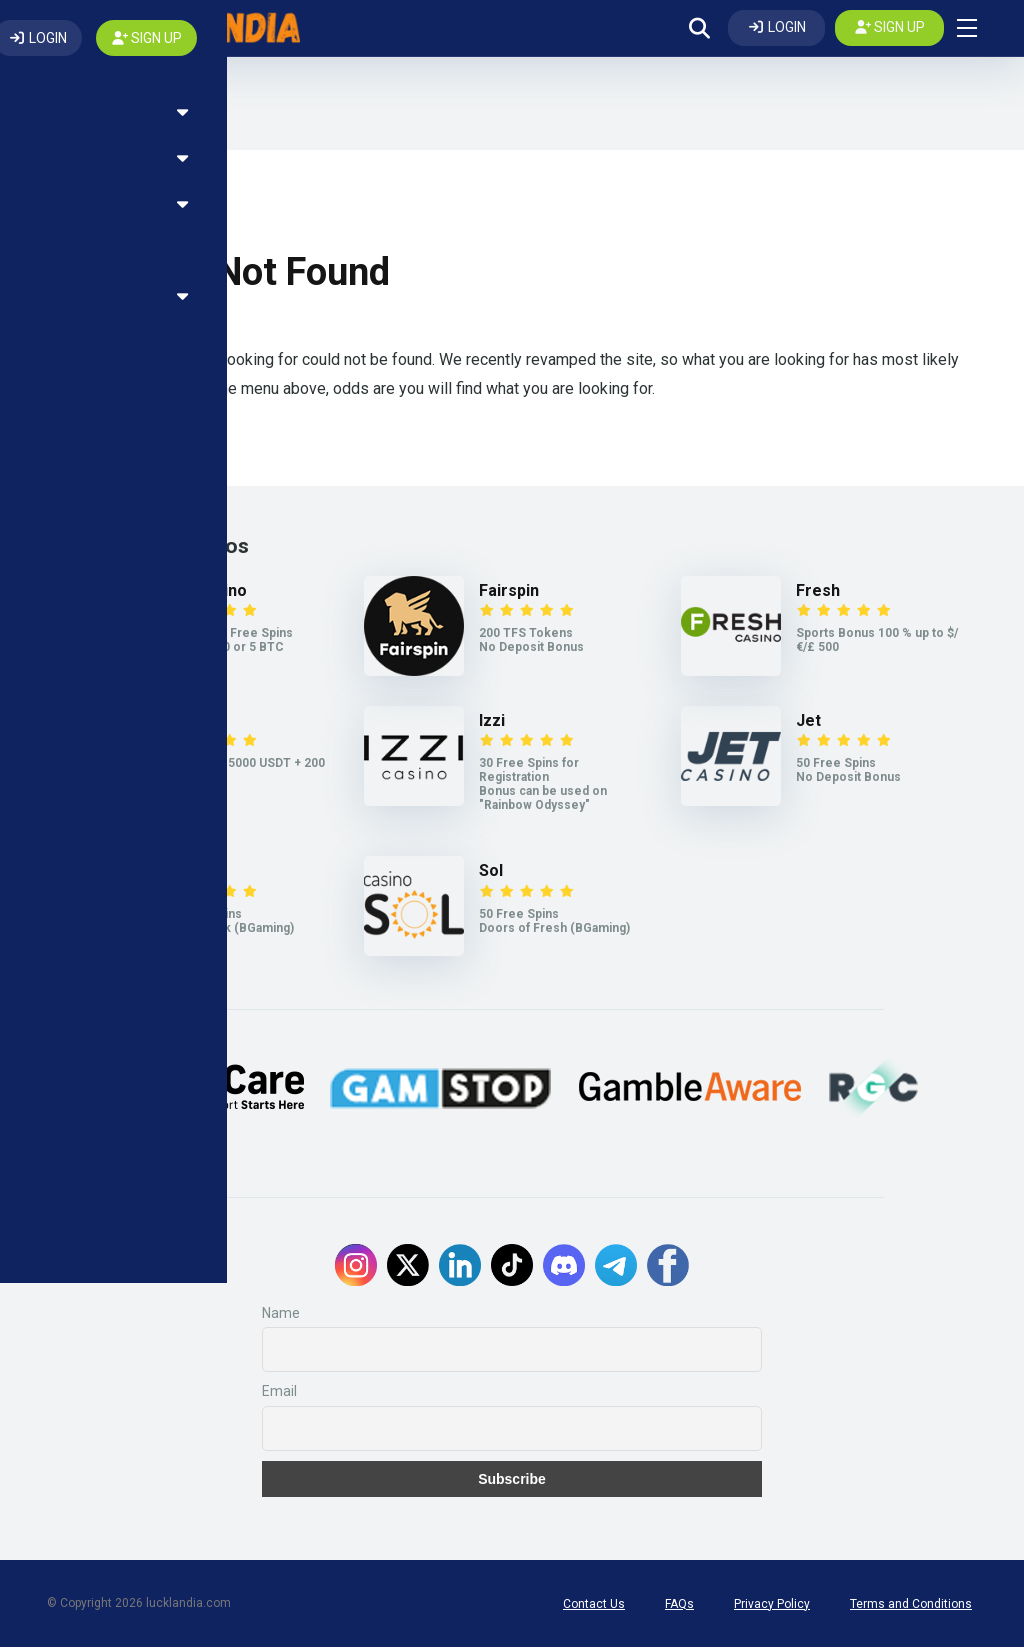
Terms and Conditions (911, 1606)
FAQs (679, 1606)
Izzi (492, 723)
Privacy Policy (772, 1606)
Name (281, 1316)
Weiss (185, 723)
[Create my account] (890, 29)
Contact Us (594, 1606)
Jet (808, 723)
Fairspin (509, 593)
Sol (491, 873)
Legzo (186, 873)
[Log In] (776, 29)
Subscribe (512, 1481)
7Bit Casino (204, 593)
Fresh (818, 593)
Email (279, 1394)
